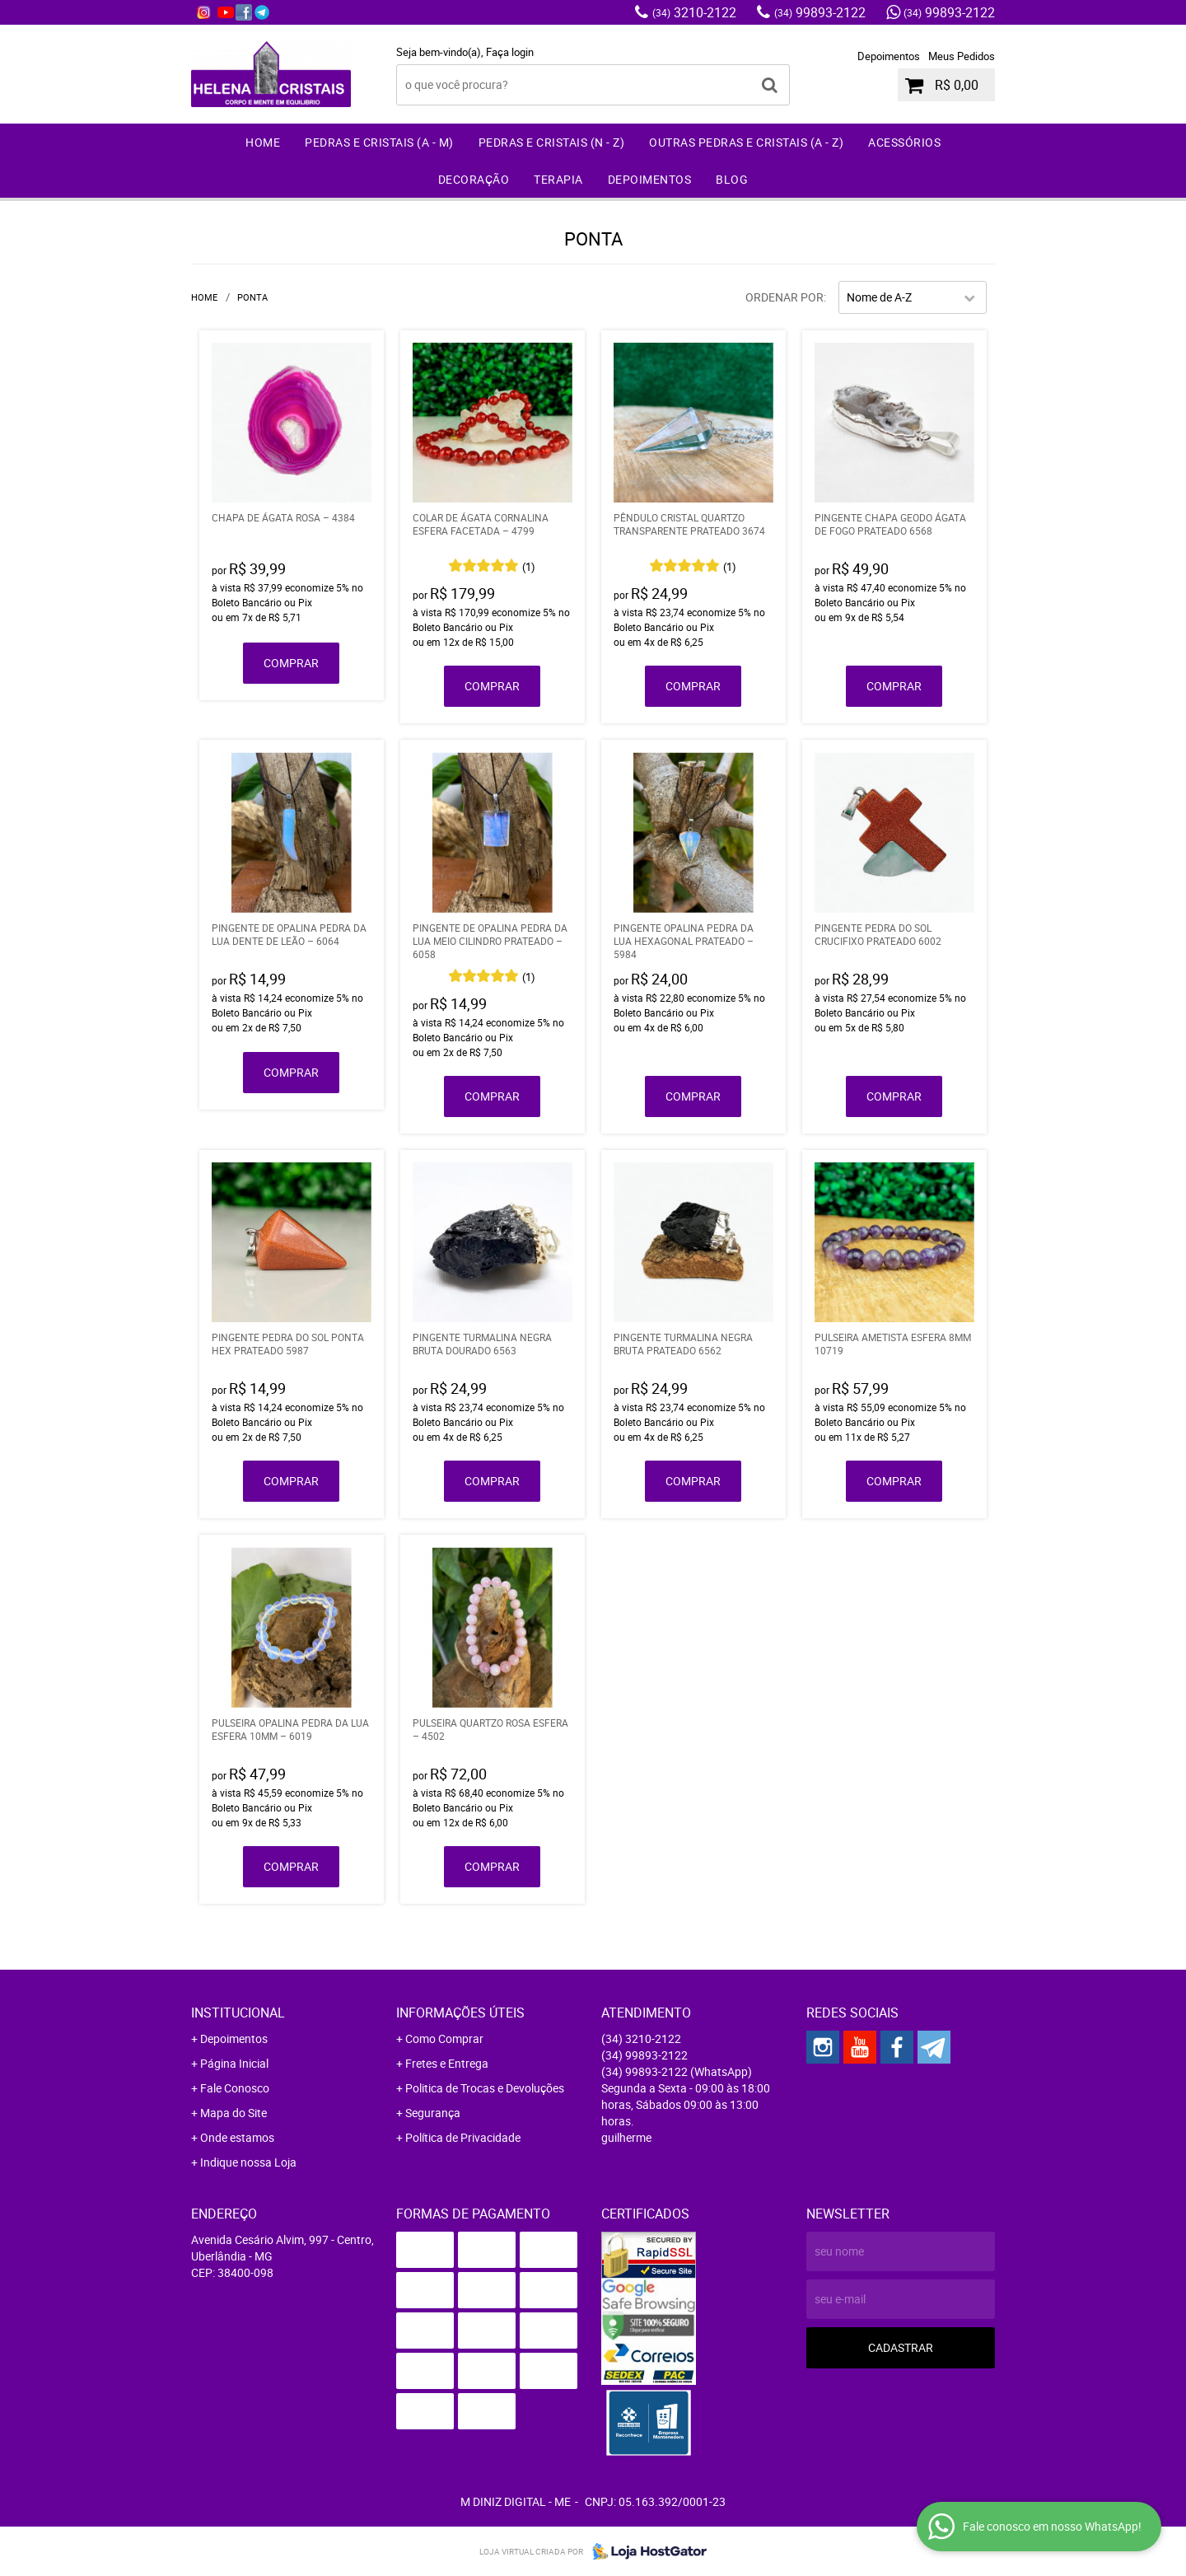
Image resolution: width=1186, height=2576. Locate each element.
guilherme (626, 2137)
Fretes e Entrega (446, 2063)
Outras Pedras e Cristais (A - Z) (746, 142)
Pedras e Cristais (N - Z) (552, 142)
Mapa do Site (233, 2112)
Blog (732, 179)
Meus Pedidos (961, 56)
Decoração (474, 179)
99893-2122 (820, 12)
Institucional (238, 2012)
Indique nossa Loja (248, 2162)
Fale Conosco (234, 2088)
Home (262, 142)
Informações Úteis (460, 2012)
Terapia (558, 179)
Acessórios (904, 142)
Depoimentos (888, 56)
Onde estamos (237, 2137)
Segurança (432, 2112)
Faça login (510, 51)
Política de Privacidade (463, 2137)
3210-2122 (694, 12)
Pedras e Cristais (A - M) (379, 142)
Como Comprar (444, 2038)
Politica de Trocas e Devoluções (484, 2088)
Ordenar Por (784, 297)
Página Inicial (234, 2063)
